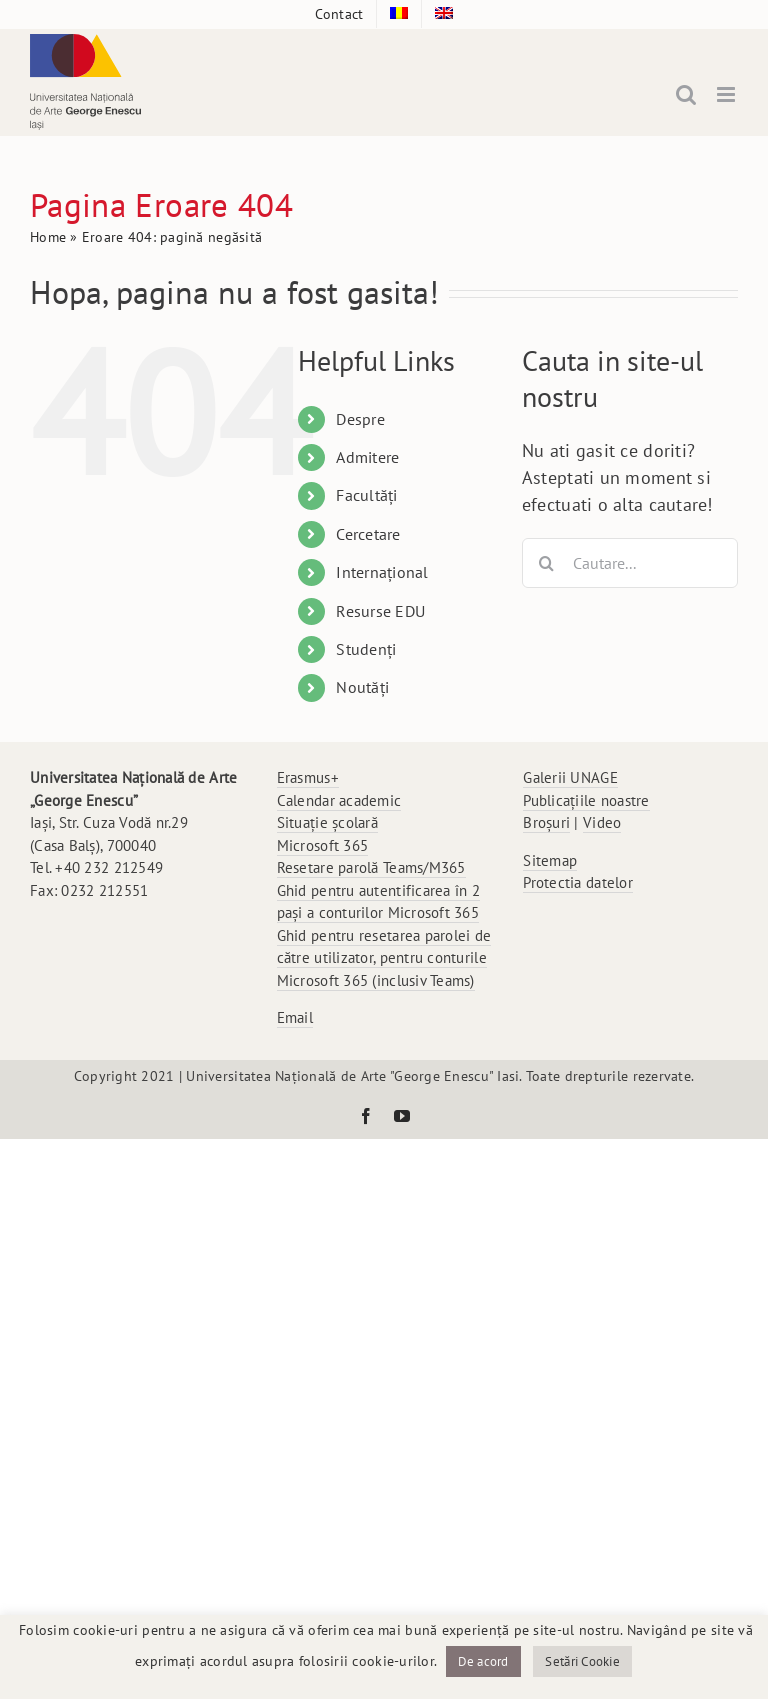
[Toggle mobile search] (686, 94)
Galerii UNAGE (570, 777)
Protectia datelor (578, 882)
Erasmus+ (308, 777)
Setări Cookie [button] (582, 1661)
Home (48, 237)
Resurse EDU (380, 611)
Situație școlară (327, 822)
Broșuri (546, 822)
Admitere (367, 457)
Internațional (382, 572)
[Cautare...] (630, 563)
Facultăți (366, 495)
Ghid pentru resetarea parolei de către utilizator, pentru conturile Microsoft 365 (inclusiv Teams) (384, 958)
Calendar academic (339, 800)
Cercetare (368, 534)
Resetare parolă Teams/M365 (371, 867)
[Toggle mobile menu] (727, 94)
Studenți (366, 649)
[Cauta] (547, 563)
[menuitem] (399, 14)
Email (295, 1017)
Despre (360, 419)
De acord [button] (483, 1661)
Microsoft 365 (323, 845)
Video (602, 822)
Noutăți (362, 687)
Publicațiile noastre (586, 800)
